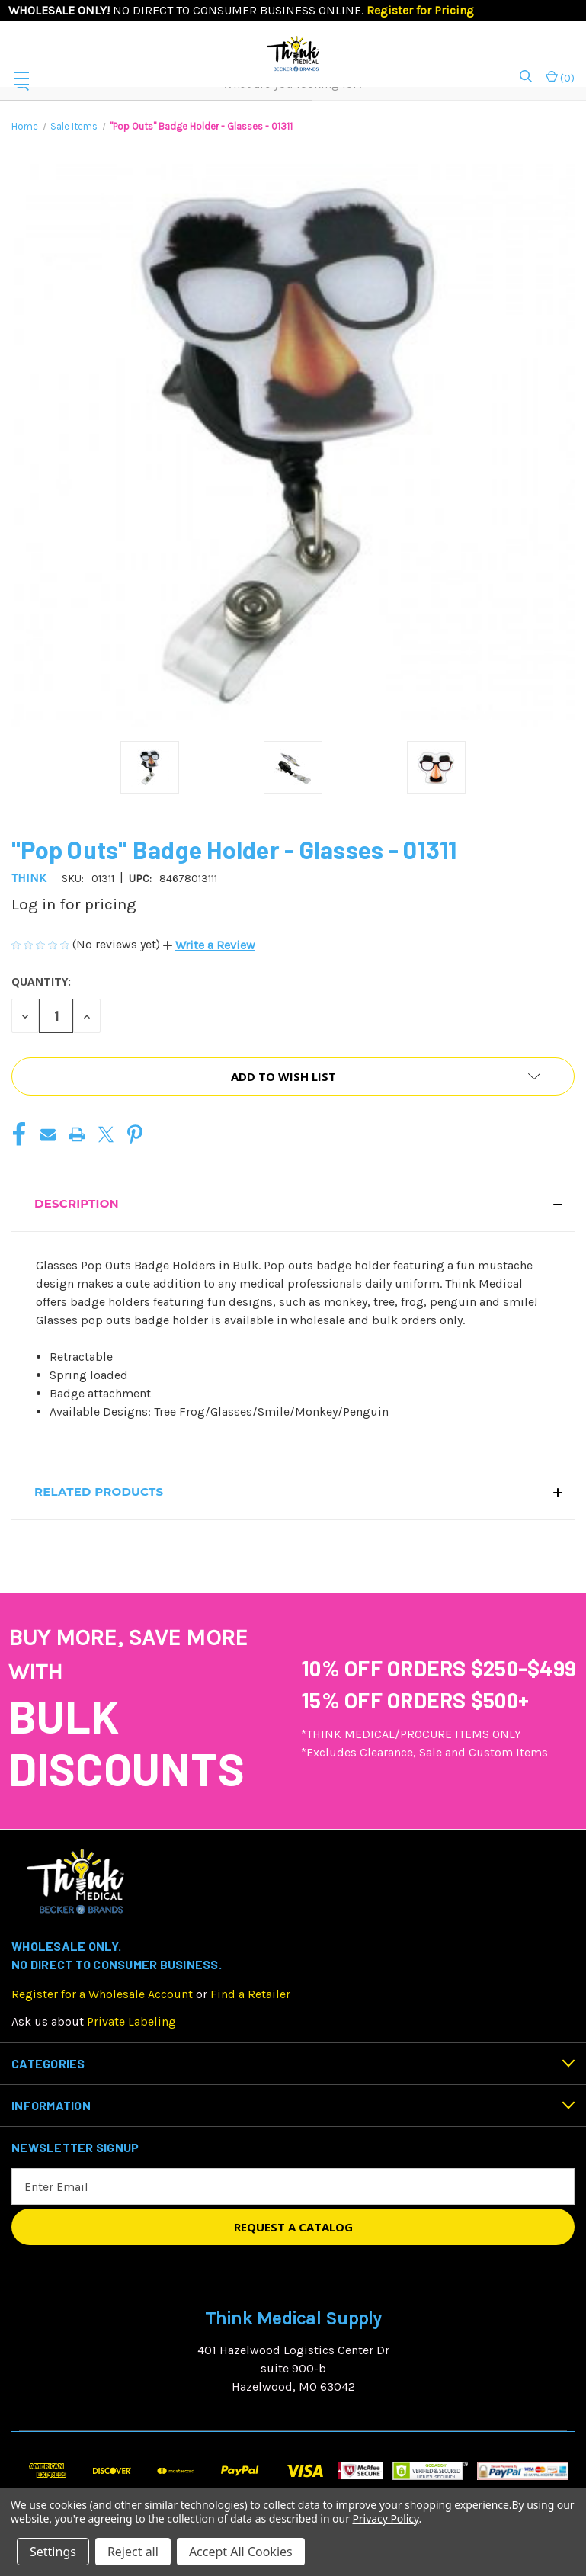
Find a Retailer (250, 1994)
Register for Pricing (420, 10)
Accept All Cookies (241, 2551)
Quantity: (41, 981)
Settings (53, 2551)
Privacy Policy (385, 2518)
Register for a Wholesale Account (102, 1994)
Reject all (133, 2551)
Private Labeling (131, 2021)
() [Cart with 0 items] (560, 77)
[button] (209, 945)
